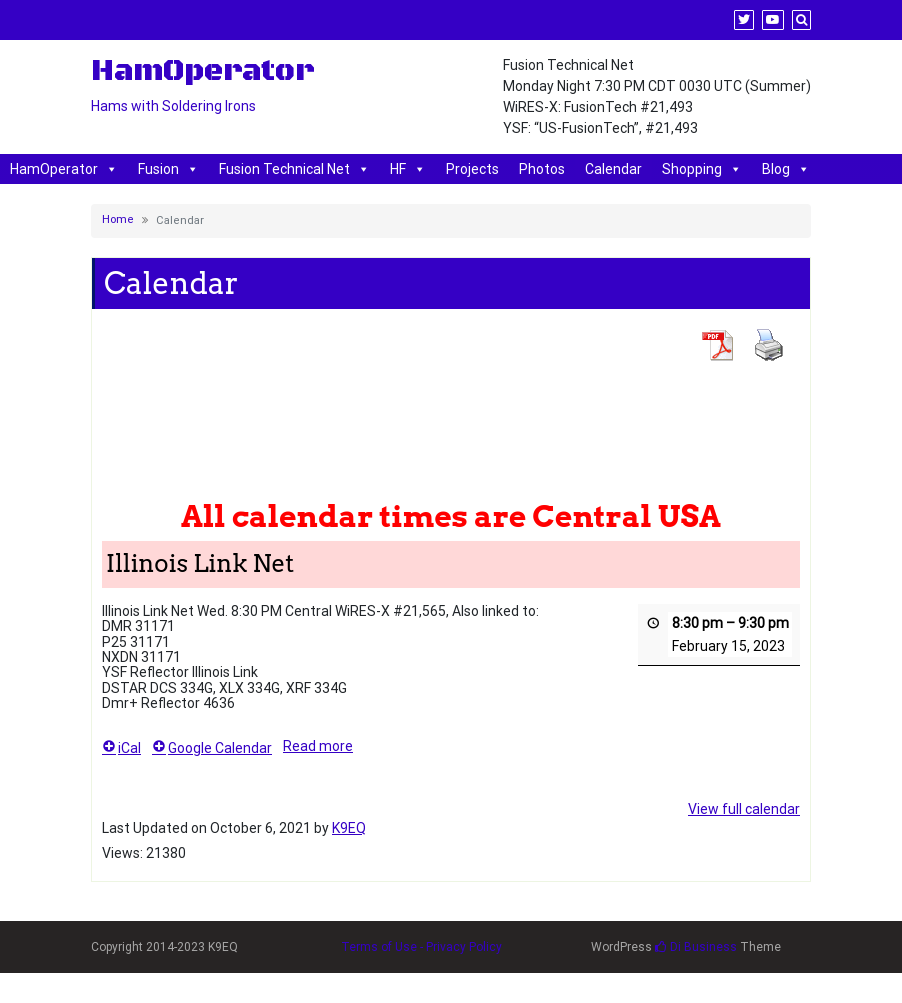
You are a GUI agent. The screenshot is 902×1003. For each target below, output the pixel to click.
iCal (121, 747)
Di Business (696, 947)
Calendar (613, 169)
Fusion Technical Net (294, 169)
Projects (472, 169)
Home (118, 219)
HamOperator (64, 169)
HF (408, 169)
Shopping (702, 169)
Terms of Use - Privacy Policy (421, 947)
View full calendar (744, 809)
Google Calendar (212, 747)
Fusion (168, 169)
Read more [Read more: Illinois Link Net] (318, 745)
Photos (542, 169)
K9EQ (349, 828)
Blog (786, 169)
